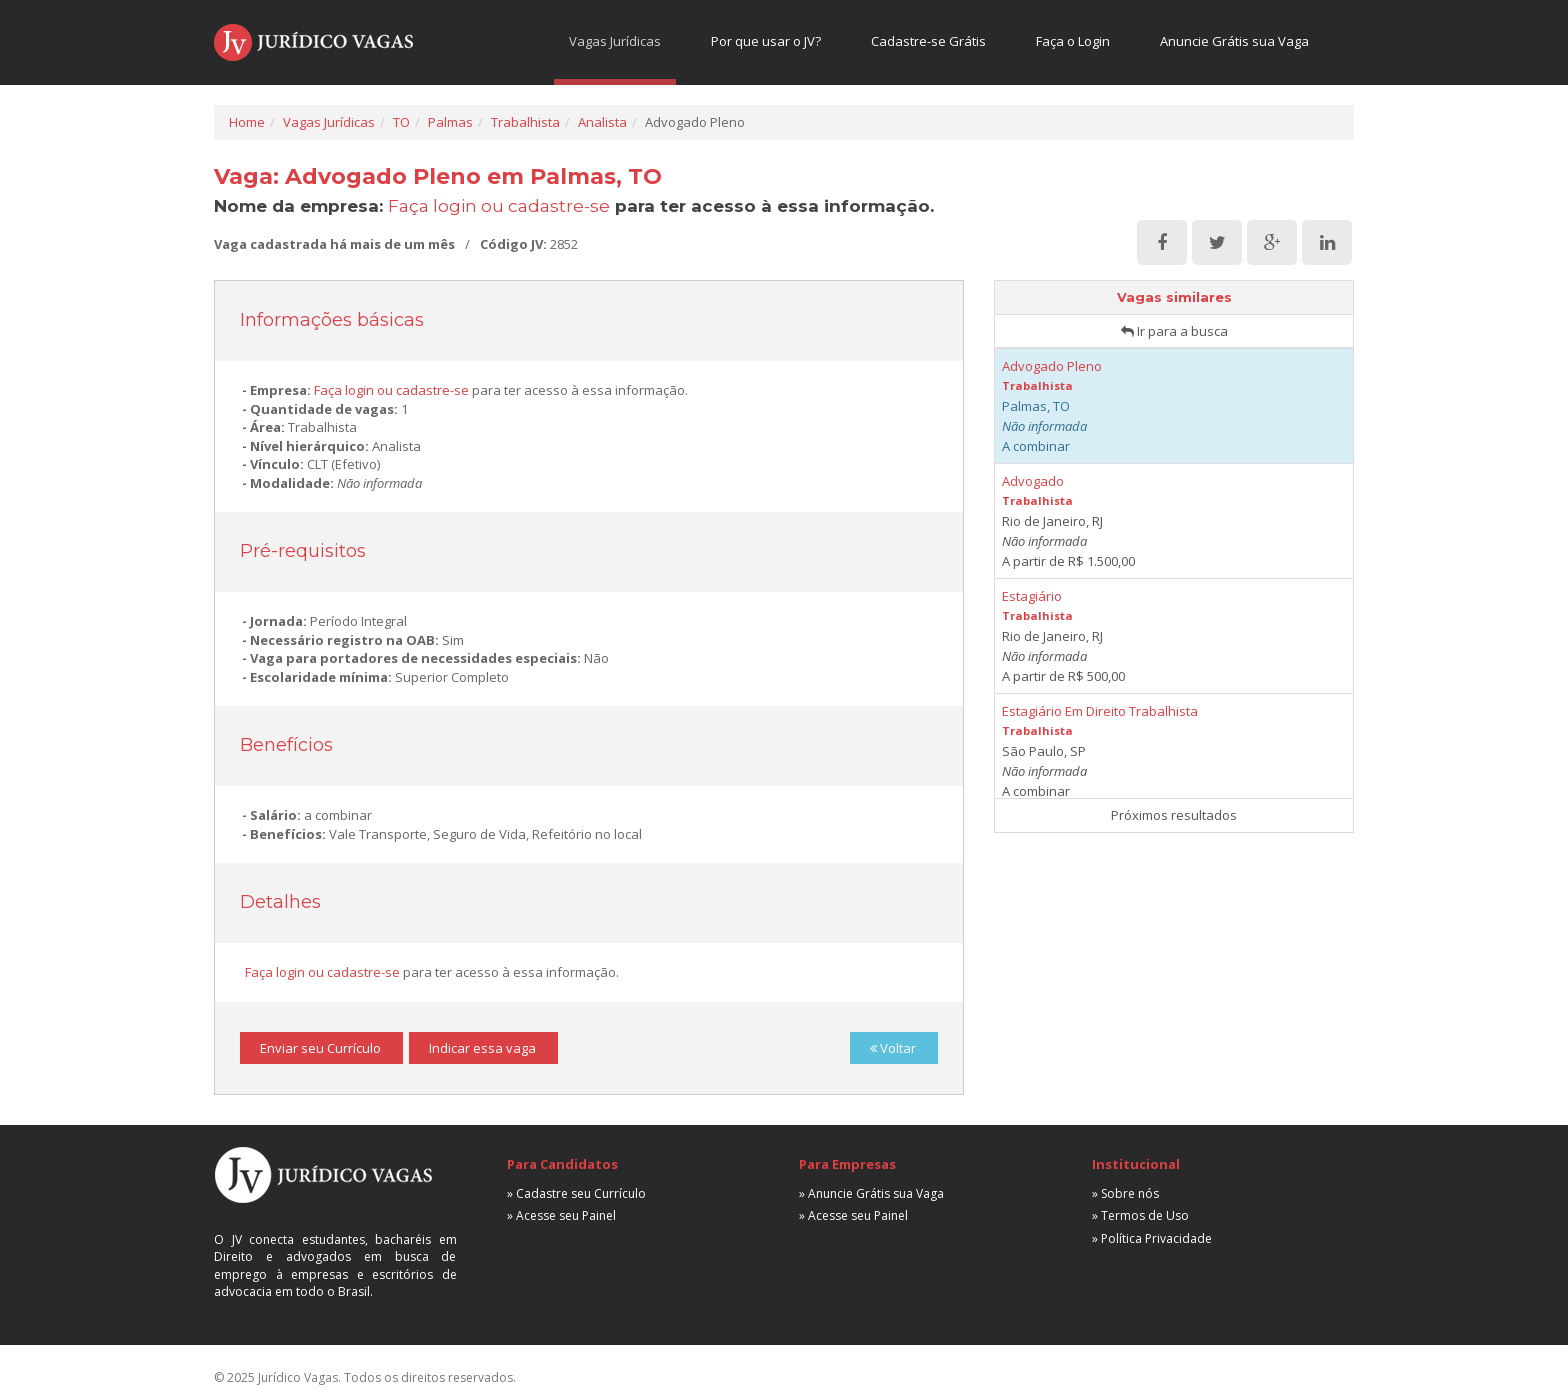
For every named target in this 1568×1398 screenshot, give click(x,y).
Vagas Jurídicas (615, 41)
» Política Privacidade (1152, 1238)
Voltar (893, 1048)
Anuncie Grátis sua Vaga (1234, 41)
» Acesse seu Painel (561, 1215)
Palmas (450, 122)
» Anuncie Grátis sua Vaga (871, 1193)
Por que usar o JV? (766, 41)
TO (401, 122)
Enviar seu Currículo (320, 1048)
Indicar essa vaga (482, 1048)
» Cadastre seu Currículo (576, 1193)
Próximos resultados (1174, 815)
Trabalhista (525, 122)
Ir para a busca (1174, 331)
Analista (602, 122)
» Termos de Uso (1140, 1215)
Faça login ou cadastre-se (499, 206)
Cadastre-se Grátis (928, 41)
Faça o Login (1073, 41)
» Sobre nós (1125, 1193)
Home (247, 122)
